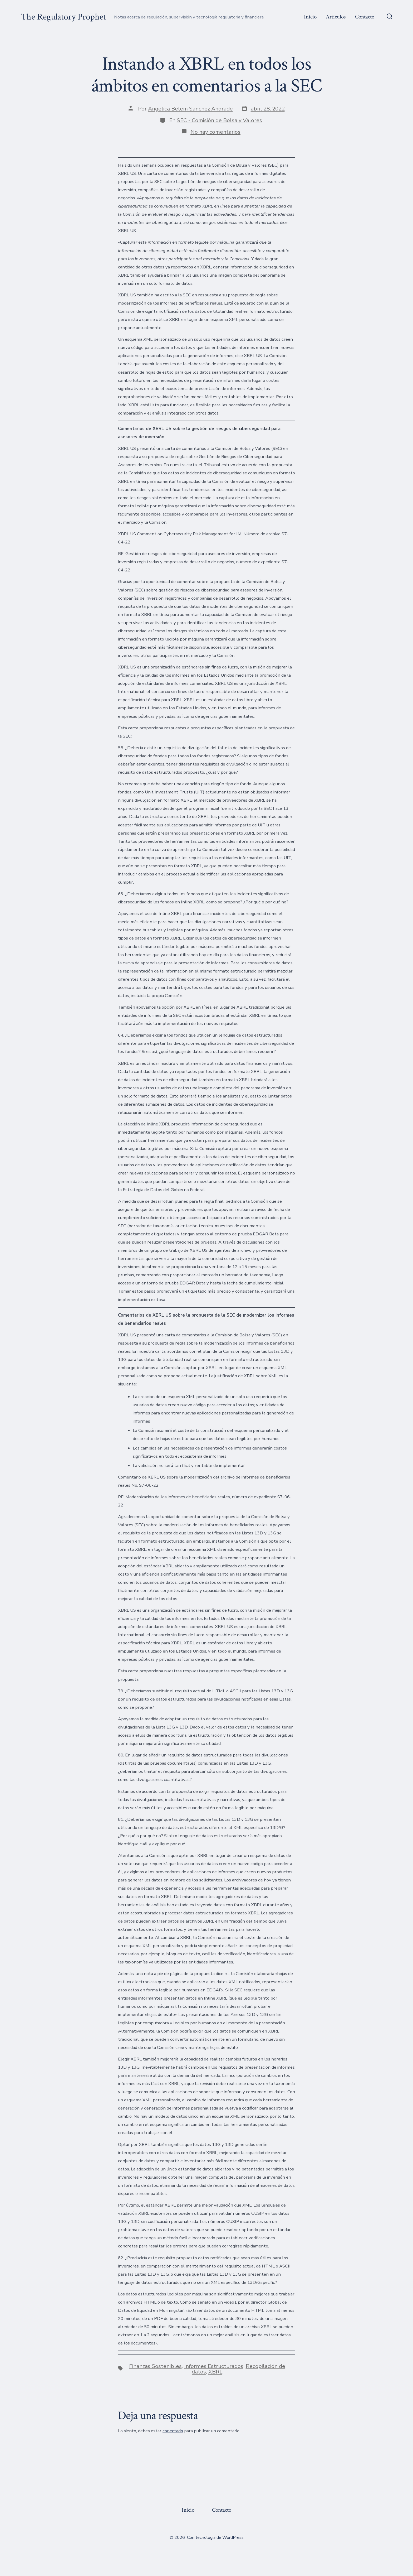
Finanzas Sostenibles (155, 2366)
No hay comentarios (215, 132)
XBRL (215, 2371)
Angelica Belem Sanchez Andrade (190, 108)
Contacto (364, 16)
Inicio (310, 16)
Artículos (336, 16)
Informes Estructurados (213, 2366)
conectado (173, 2431)
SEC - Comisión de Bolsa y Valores (219, 120)
